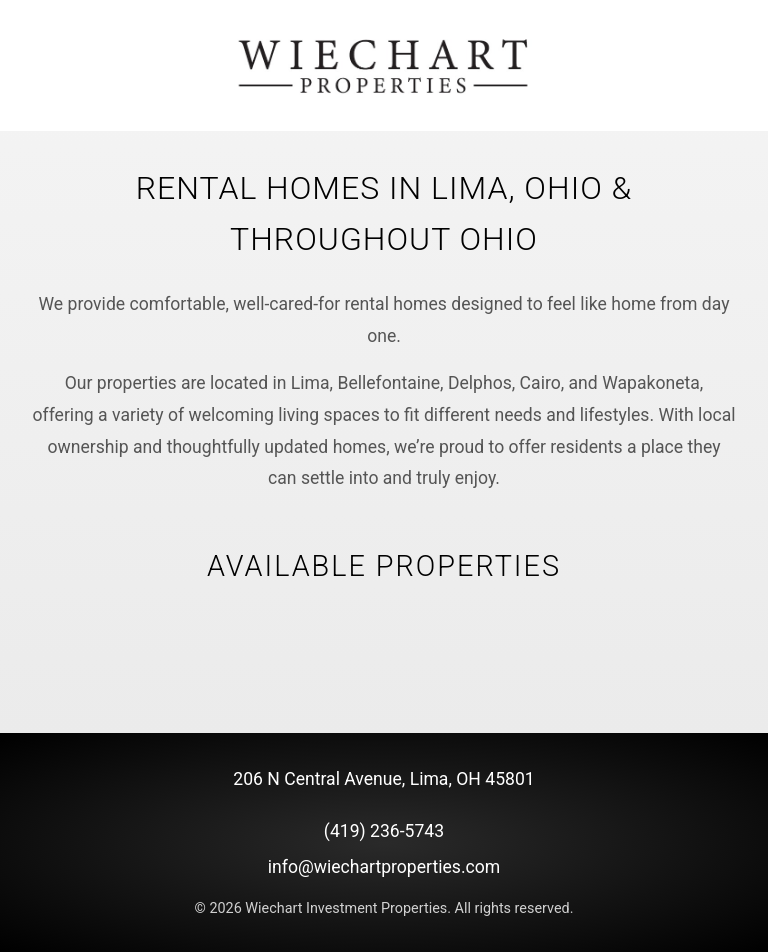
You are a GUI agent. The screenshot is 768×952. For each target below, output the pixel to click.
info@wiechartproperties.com (384, 867)
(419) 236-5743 (384, 831)
